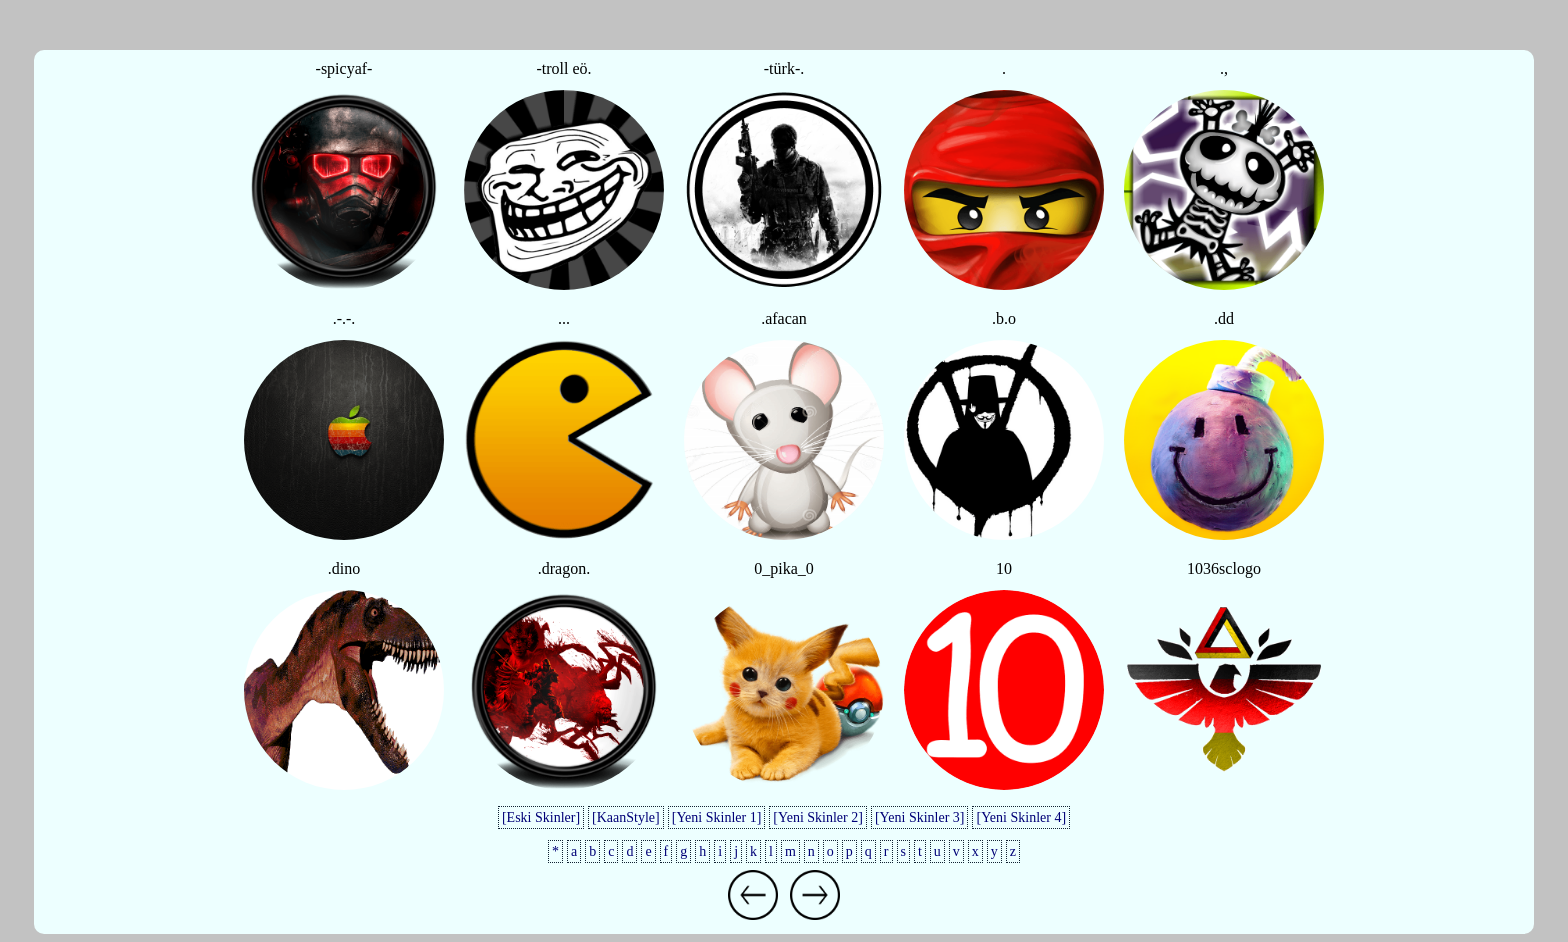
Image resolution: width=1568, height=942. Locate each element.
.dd (1224, 318)
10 (1004, 568)
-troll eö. (563, 68)
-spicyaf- (344, 68)
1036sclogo (1224, 568)
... (564, 318)
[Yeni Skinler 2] (818, 817)
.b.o (1004, 318)
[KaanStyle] (626, 817)
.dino (344, 568)
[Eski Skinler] (541, 817)
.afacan (784, 318)
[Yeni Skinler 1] (717, 817)
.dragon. (564, 568)
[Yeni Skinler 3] (920, 817)
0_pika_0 (784, 568)
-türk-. (784, 68)
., (1224, 68)
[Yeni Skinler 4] (1021, 817)
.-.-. (344, 318)
